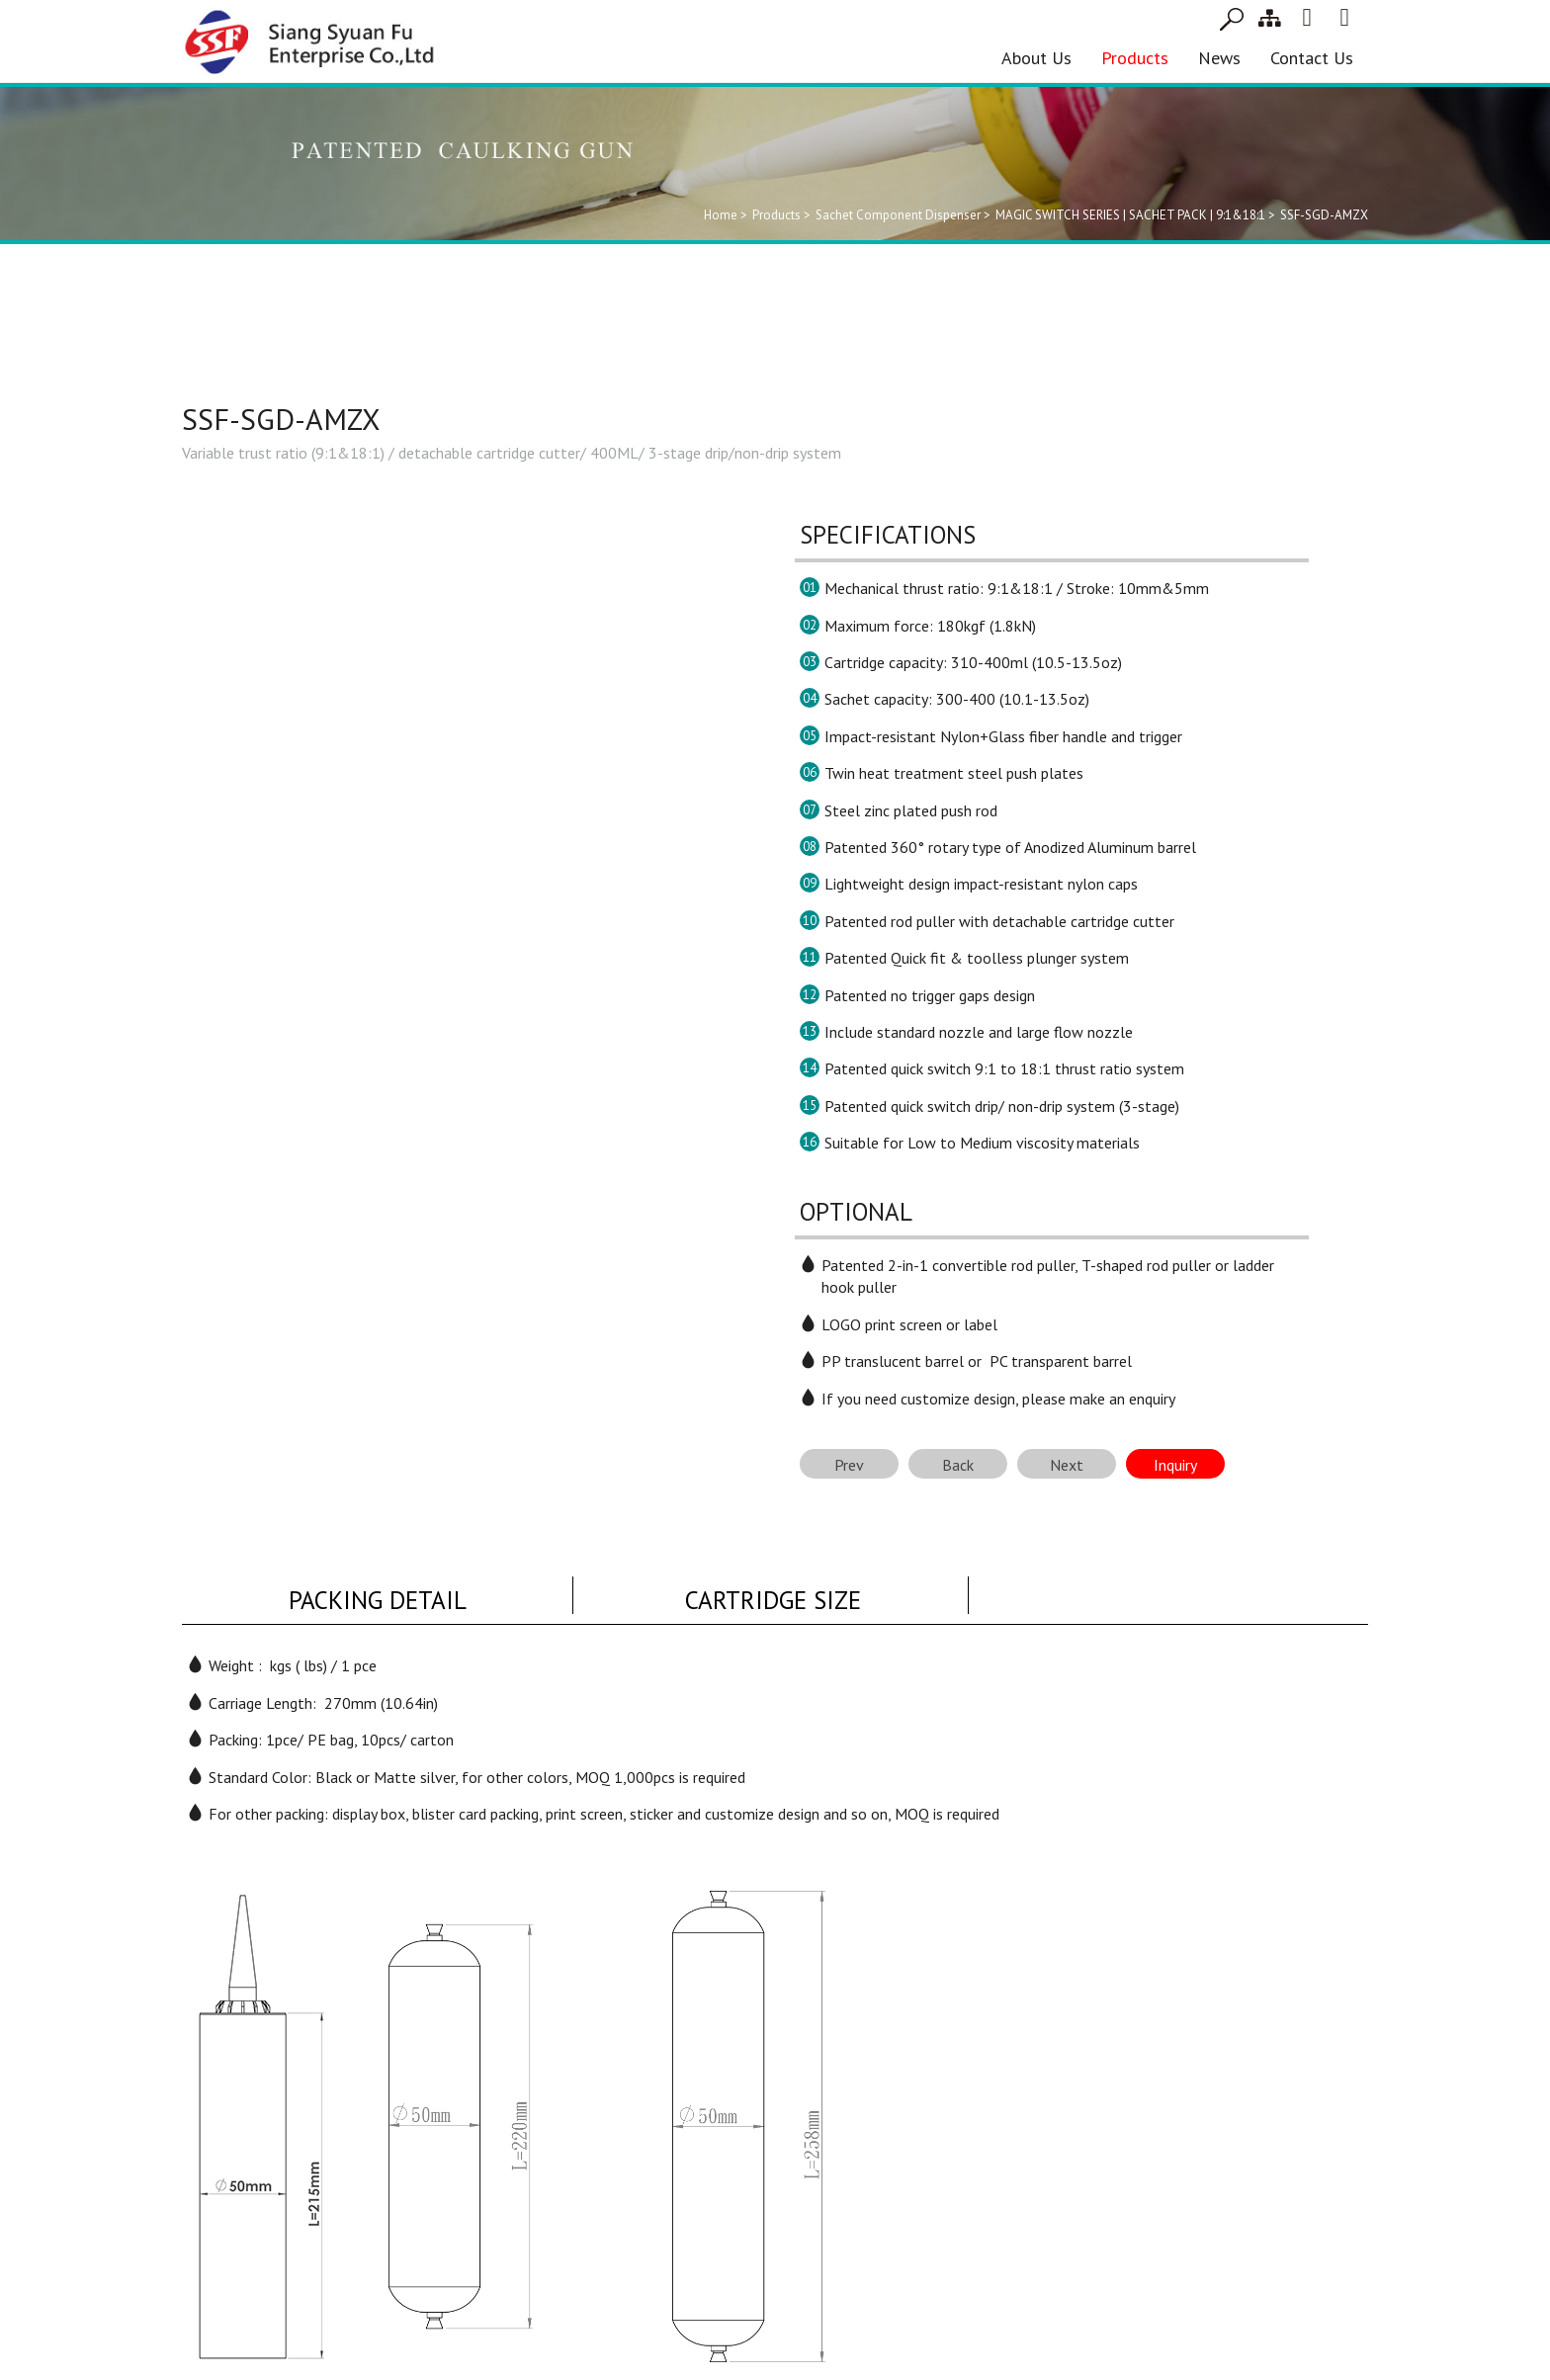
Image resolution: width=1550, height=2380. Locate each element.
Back (958, 1465)
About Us (1036, 57)
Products (1134, 57)
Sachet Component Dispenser (898, 215)
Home (720, 215)
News (1219, 57)
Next (1066, 1465)
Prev (849, 1465)
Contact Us (1311, 57)
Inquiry (1175, 1465)
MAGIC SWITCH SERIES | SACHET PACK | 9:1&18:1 (1130, 215)
